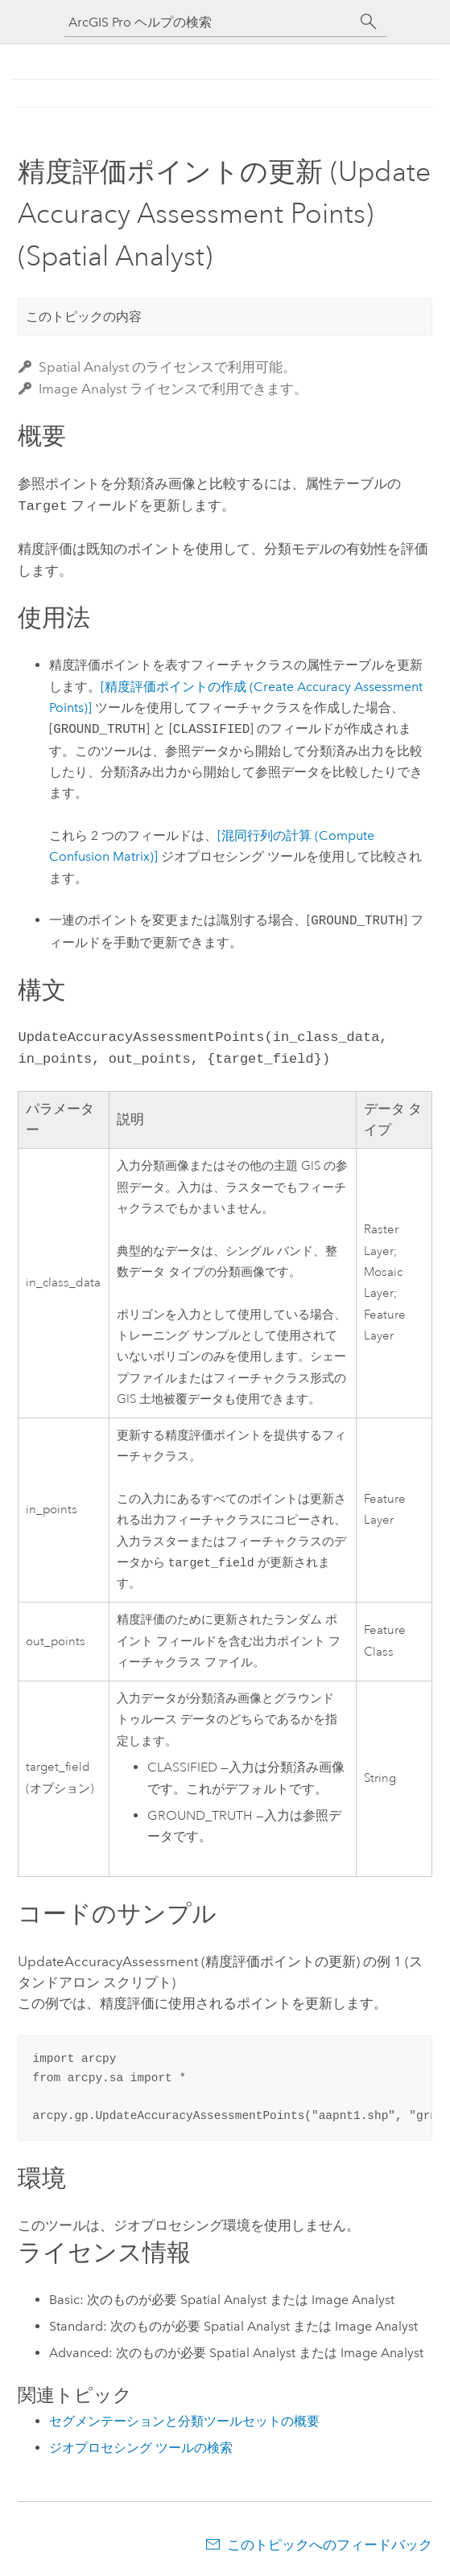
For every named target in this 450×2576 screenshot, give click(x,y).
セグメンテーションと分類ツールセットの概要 (184, 2421)
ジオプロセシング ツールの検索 (141, 2447)
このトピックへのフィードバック (329, 2545)
